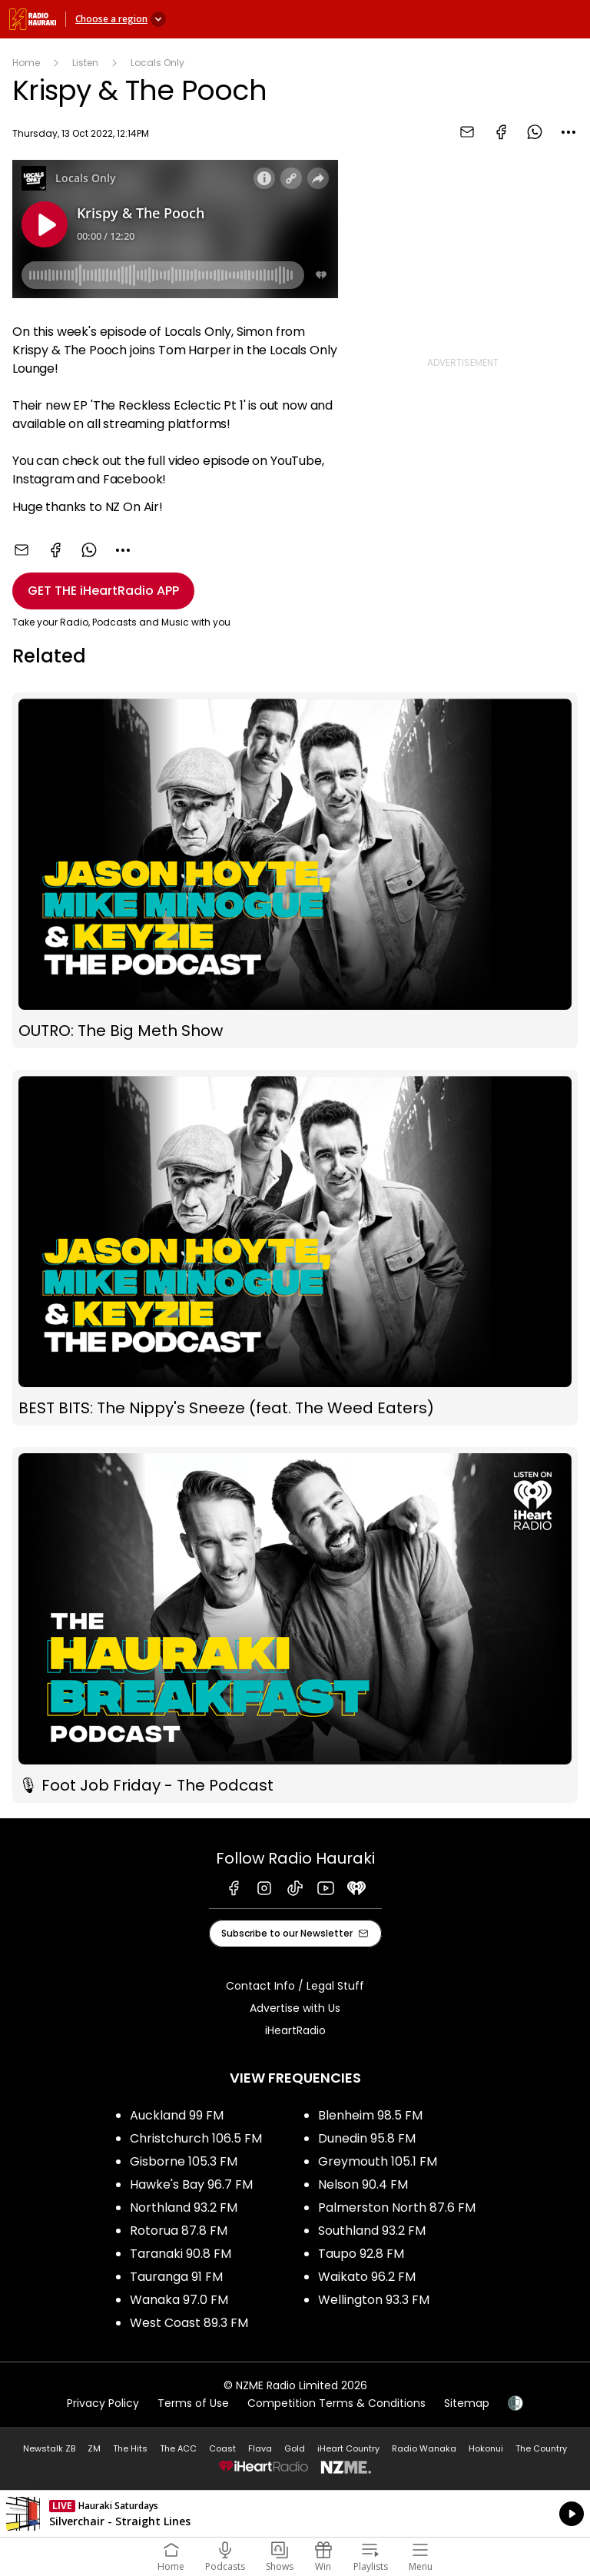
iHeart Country (348, 2448)
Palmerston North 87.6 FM (397, 2207)
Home (26, 62)
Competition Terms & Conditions (336, 2403)
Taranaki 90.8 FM (180, 2253)
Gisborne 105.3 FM (183, 2161)
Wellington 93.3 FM (373, 2300)
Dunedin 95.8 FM (367, 2138)
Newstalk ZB (49, 2448)
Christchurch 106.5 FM (196, 2138)
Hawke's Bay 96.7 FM (191, 2184)
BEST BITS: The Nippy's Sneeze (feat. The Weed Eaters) (295, 1248)
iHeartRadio (295, 2030)
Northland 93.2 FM (183, 2207)
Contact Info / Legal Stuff (295, 1985)
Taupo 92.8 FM (361, 2253)
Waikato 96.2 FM (367, 2277)
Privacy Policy (103, 2403)
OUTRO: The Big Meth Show (295, 870)
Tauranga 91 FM (176, 2277)
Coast (222, 2448)
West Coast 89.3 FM (189, 2323)
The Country (541, 2448)
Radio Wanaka (424, 2448)
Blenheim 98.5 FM (370, 2115)
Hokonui (486, 2448)
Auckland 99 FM (177, 2115)
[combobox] (568, 132)
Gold (294, 2448)
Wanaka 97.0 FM (179, 2300)
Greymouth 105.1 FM (377, 2161)
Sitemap (466, 2403)
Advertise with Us (295, 2008)
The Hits (130, 2448)
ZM (94, 2448)
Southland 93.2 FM (372, 2230)
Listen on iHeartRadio (295, 2514)
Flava (260, 2448)
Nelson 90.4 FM (363, 2184)
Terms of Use (193, 2403)
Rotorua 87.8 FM (178, 2230)
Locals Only (157, 62)
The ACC (178, 2448)
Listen (85, 62)
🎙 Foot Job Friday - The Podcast (295, 1625)
